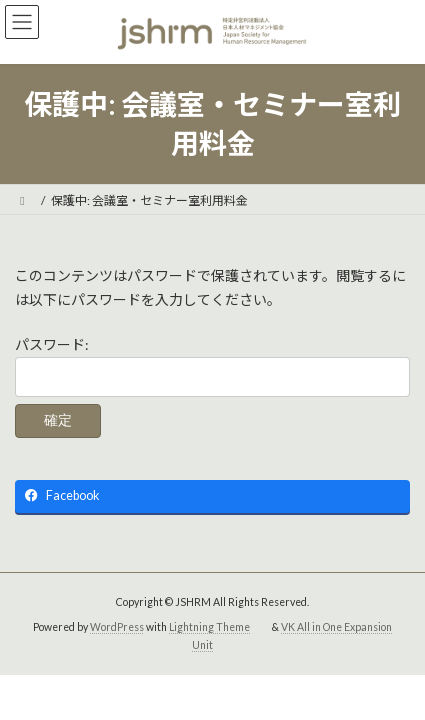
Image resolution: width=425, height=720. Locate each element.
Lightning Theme (209, 627)
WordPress (117, 627)
